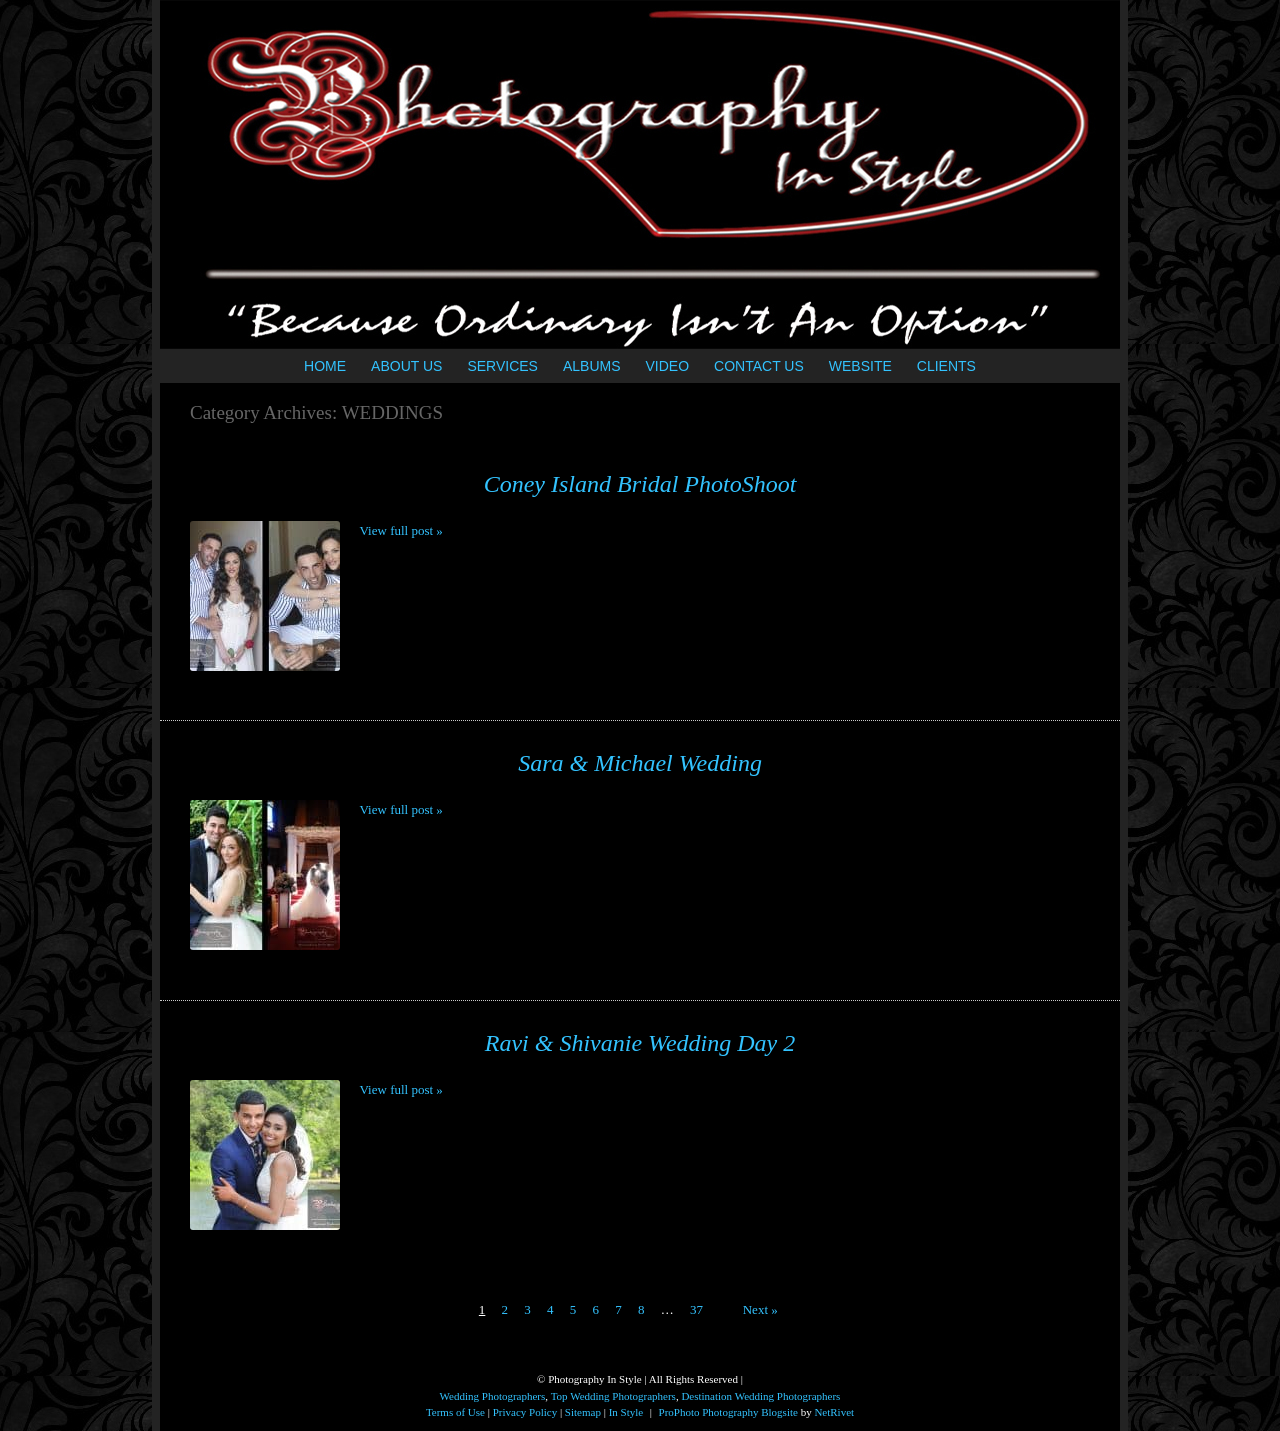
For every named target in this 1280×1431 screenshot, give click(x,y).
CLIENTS (946, 366)
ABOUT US (406, 366)
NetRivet (834, 1412)
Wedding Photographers (493, 1396)
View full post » (401, 530)
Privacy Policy (525, 1412)
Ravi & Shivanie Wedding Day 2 (640, 1043)
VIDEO (668, 366)
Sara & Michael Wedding (640, 763)
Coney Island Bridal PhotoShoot (640, 484)
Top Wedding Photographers (613, 1396)
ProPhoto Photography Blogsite (728, 1412)
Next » (760, 1309)
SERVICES (502, 366)
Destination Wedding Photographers (760, 1396)
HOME (325, 366)
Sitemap (583, 1412)
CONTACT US (759, 366)
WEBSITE (860, 366)
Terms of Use (455, 1412)
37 (696, 1309)
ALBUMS (592, 366)
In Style (626, 1412)
